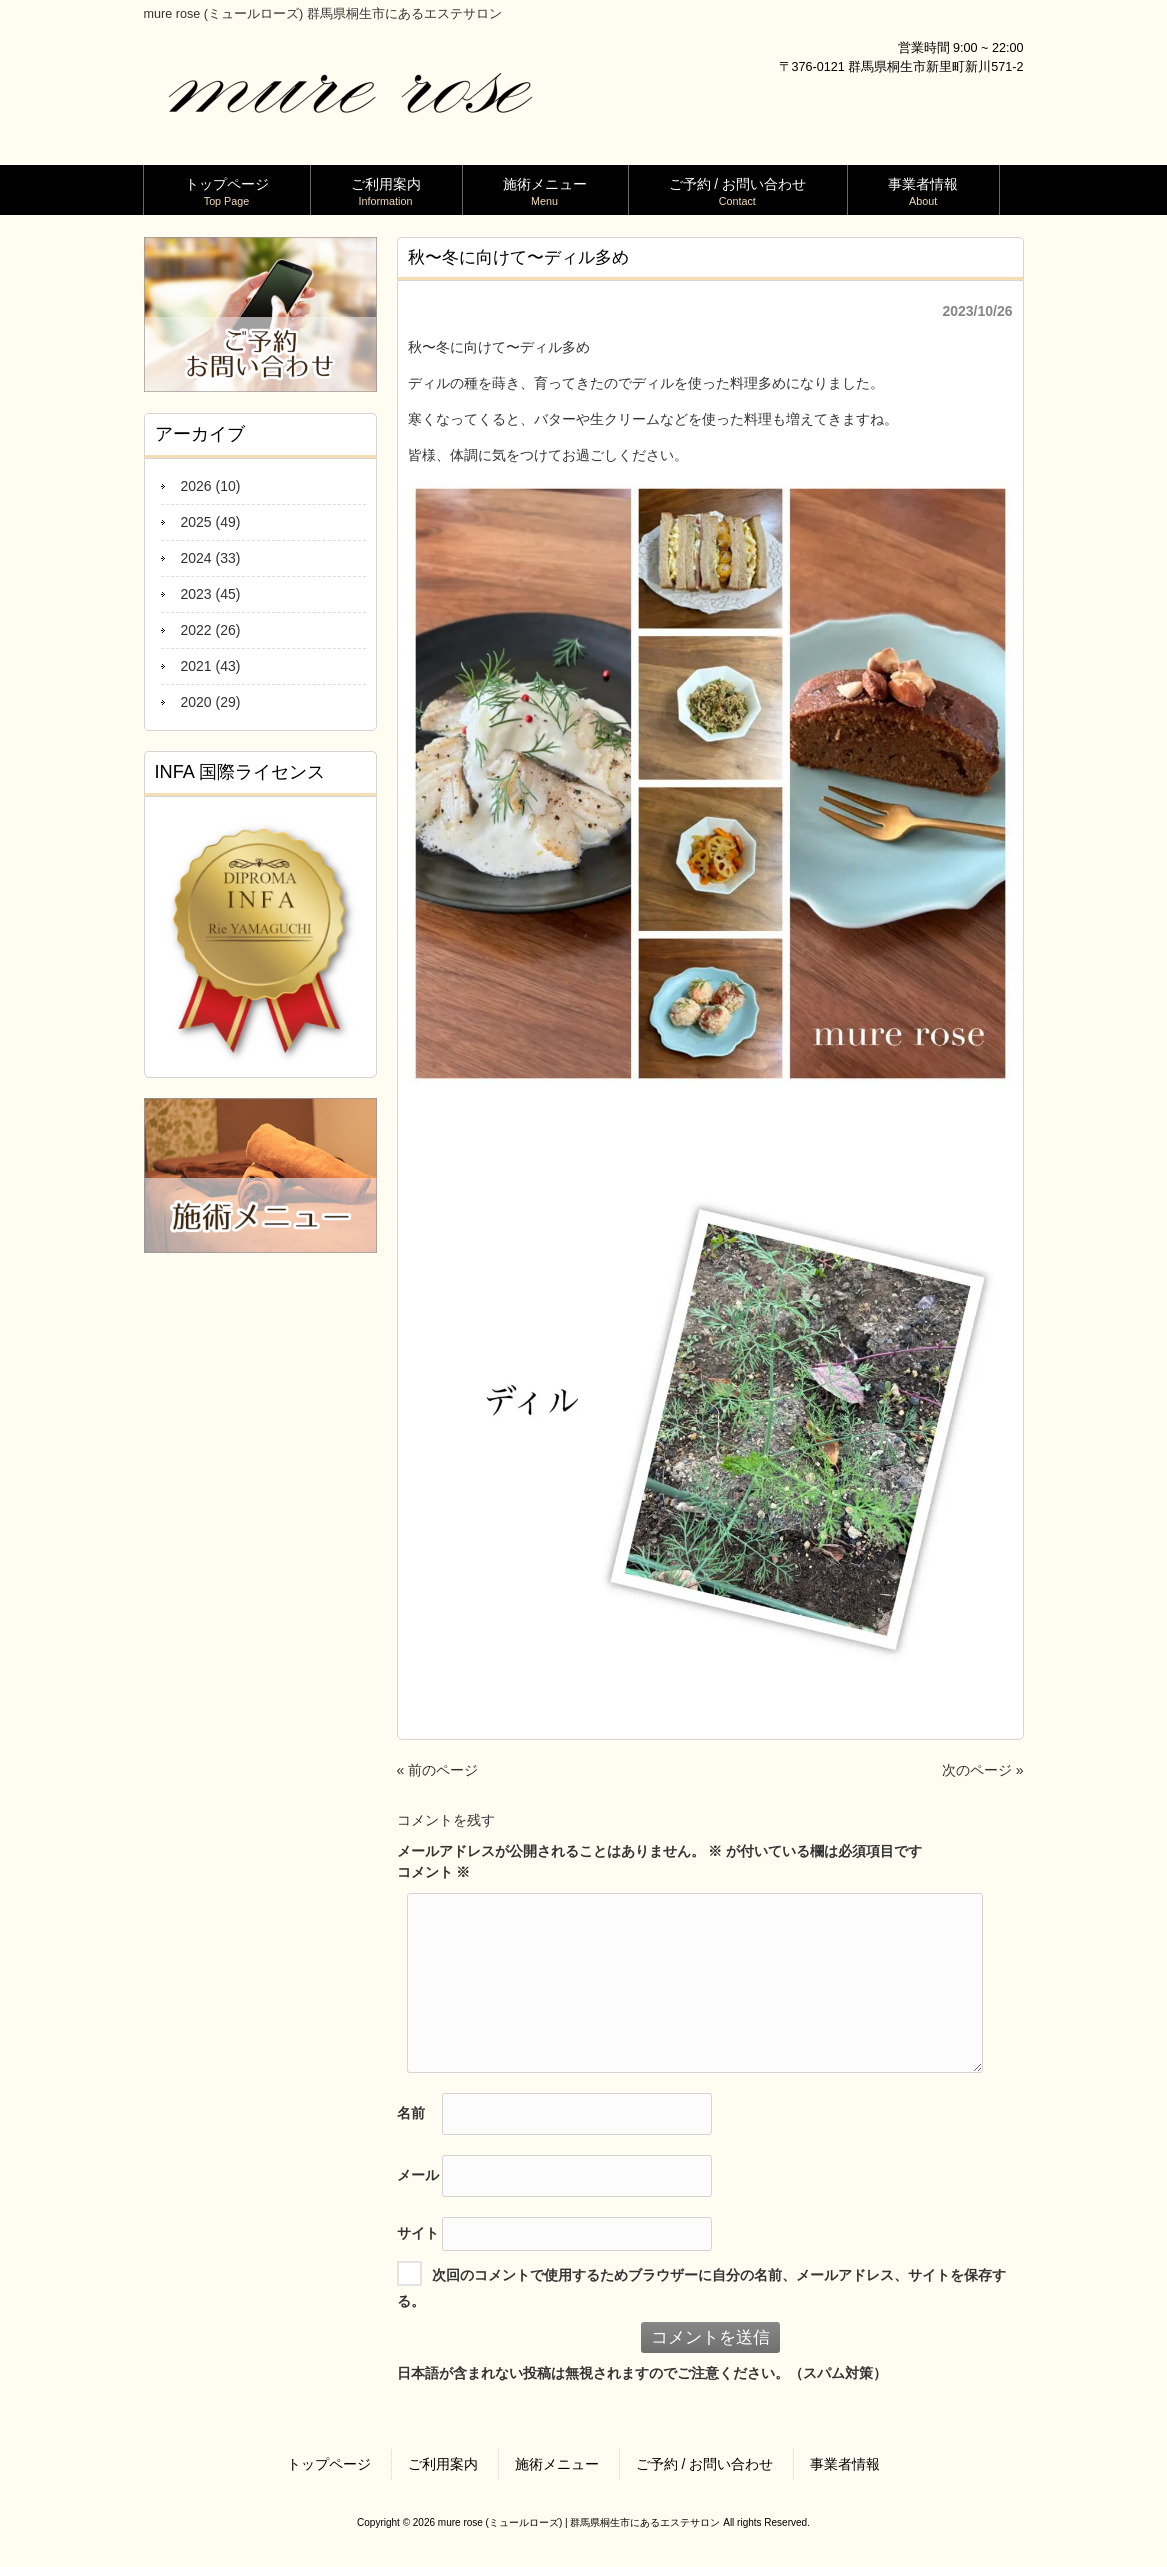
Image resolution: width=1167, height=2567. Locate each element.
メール (418, 2174)
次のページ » (983, 1770)
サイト (418, 2232)
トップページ (329, 2464)
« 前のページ (438, 1770)
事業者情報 (845, 2464)
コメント (434, 1872)
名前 (411, 2112)
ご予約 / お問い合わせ (705, 2464)
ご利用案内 (443, 2464)
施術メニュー (557, 2464)
